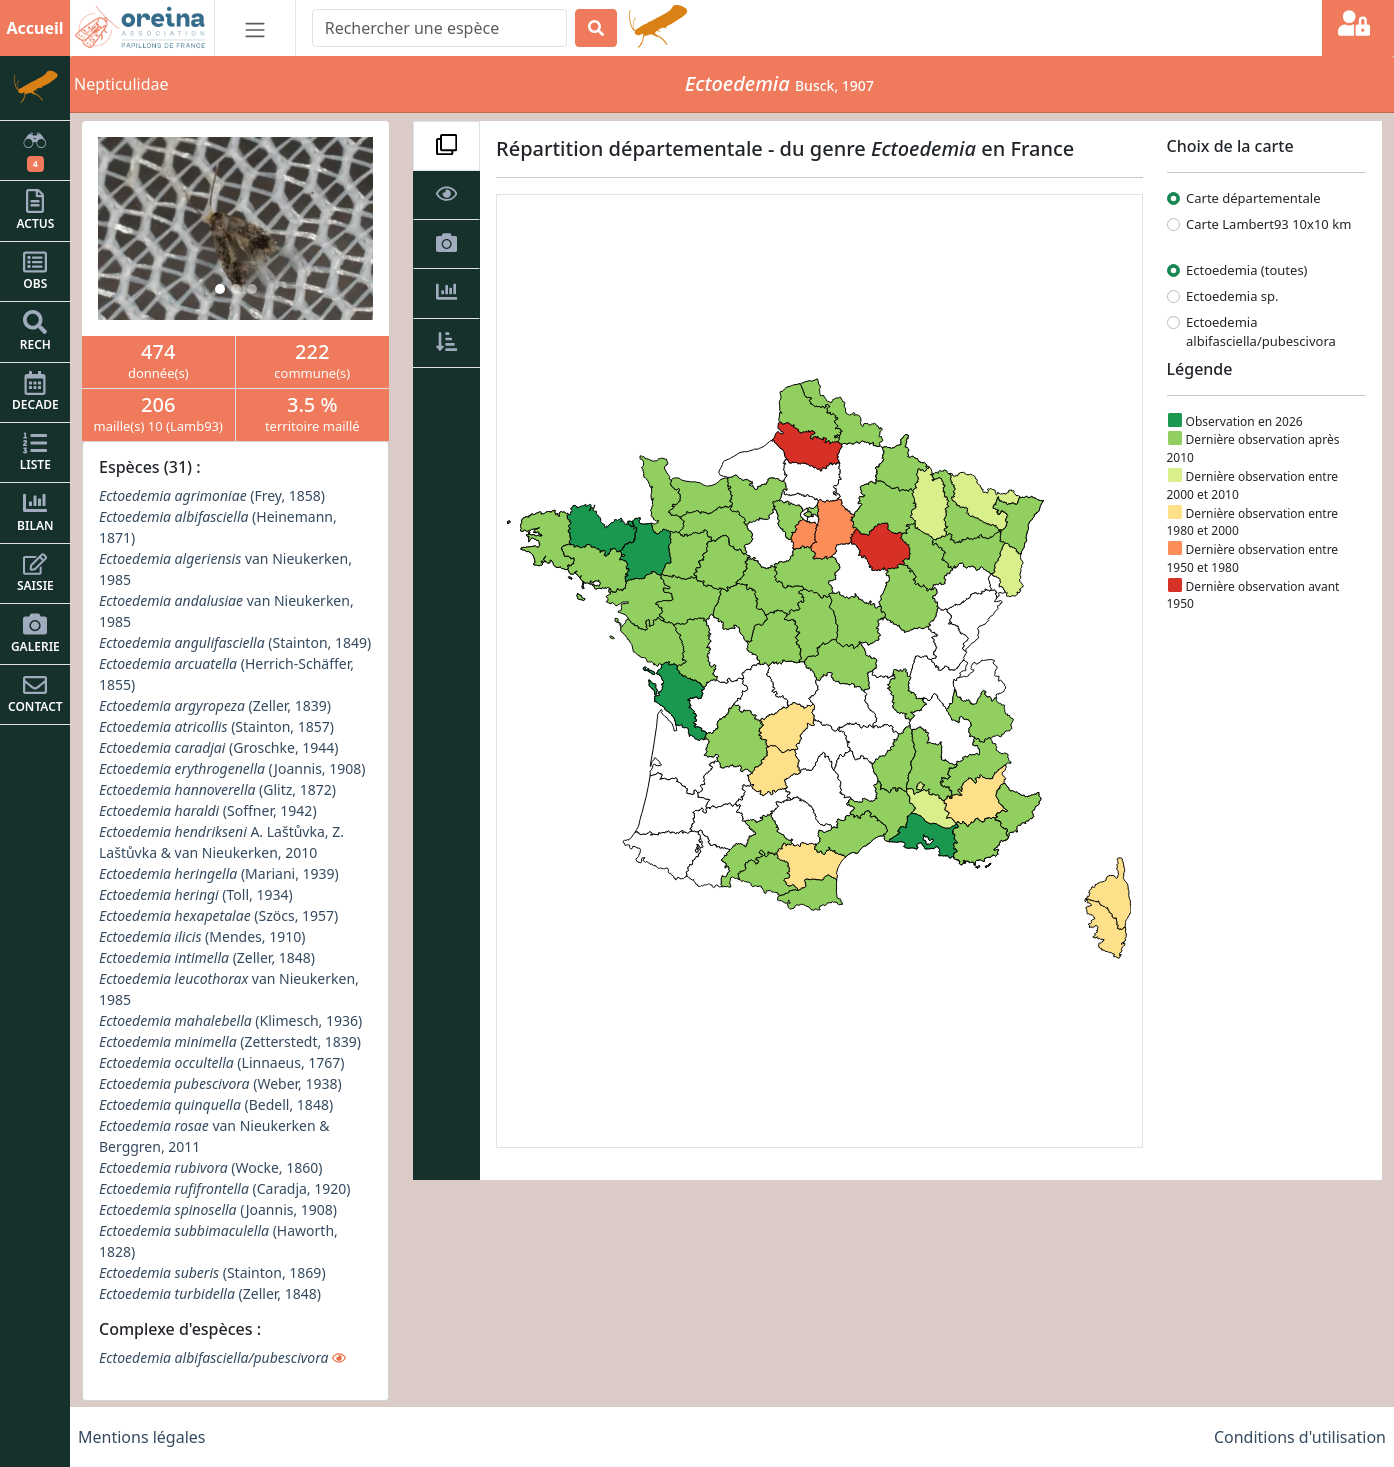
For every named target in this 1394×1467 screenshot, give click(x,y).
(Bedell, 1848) (216, 1104)
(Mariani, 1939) (219, 873)
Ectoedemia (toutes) (1247, 270)
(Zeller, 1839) (215, 705)
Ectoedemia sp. (1232, 296)
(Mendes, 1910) (202, 936)
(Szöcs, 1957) (218, 915)
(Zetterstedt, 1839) (230, 1041)
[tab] (446, 146)
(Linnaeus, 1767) (222, 1062)
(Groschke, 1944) (219, 747)
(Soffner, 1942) (208, 810)
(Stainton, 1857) (216, 726)
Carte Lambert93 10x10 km (1268, 224)
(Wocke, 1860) (210, 1167)
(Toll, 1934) (196, 894)
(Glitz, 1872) (217, 789)
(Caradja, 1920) (225, 1188)
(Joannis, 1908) (232, 768)
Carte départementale (1253, 198)
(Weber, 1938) (220, 1083)
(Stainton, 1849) (235, 642)
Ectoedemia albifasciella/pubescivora (1261, 332)
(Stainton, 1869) (212, 1272)
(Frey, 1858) (212, 495)
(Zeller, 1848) (207, 957)
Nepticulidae (121, 84)
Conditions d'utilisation (1300, 1437)
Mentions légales (142, 1437)
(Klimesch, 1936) (230, 1020)
